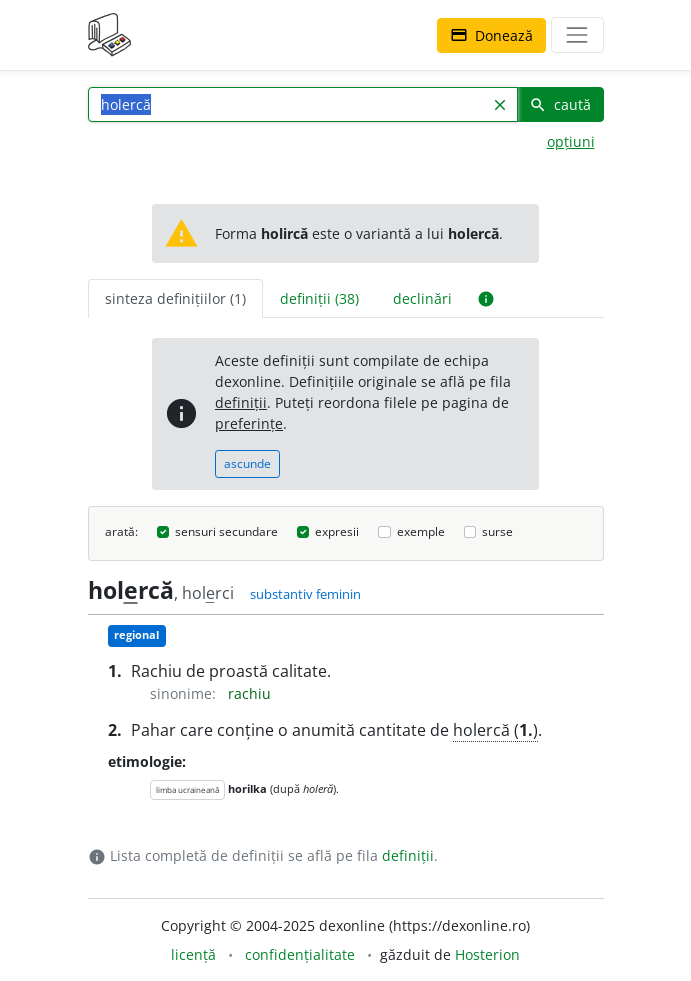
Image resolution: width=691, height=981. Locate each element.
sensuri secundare (226, 531)
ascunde (247, 463)
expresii (337, 531)
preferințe (249, 423)
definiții (241, 402)
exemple (421, 531)
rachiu (249, 693)
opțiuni (571, 141)
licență (193, 954)
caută (560, 104)
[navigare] (577, 35)
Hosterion (487, 954)
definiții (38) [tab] (319, 298)
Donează (491, 35)
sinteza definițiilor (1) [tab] (175, 298)
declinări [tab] (422, 298)
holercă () (495, 730)
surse (497, 531)
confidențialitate (300, 954)
